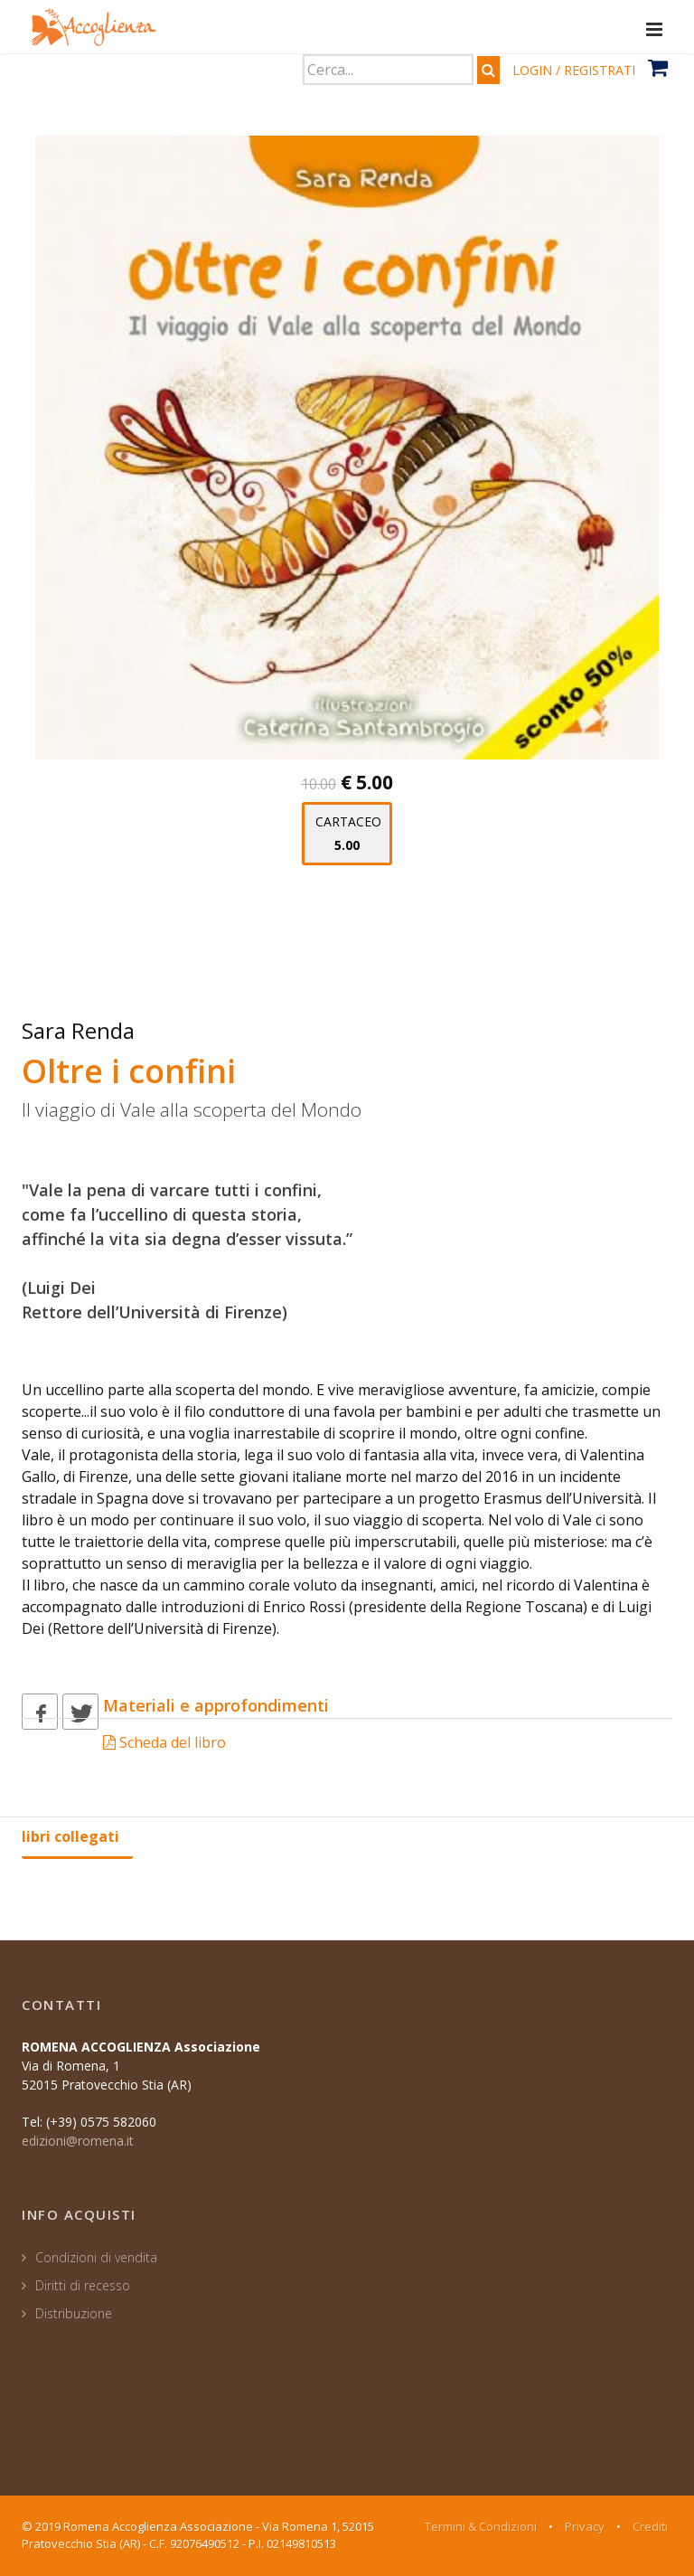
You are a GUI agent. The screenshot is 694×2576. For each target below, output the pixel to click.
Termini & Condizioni (481, 2526)
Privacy (585, 2526)
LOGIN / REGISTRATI (573, 70)
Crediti (650, 2526)
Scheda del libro (164, 1742)
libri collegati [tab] (70, 1836)
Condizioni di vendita (96, 2257)
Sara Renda (78, 1030)
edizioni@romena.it (78, 2140)
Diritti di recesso (82, 2285)
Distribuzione (73, 2313)
